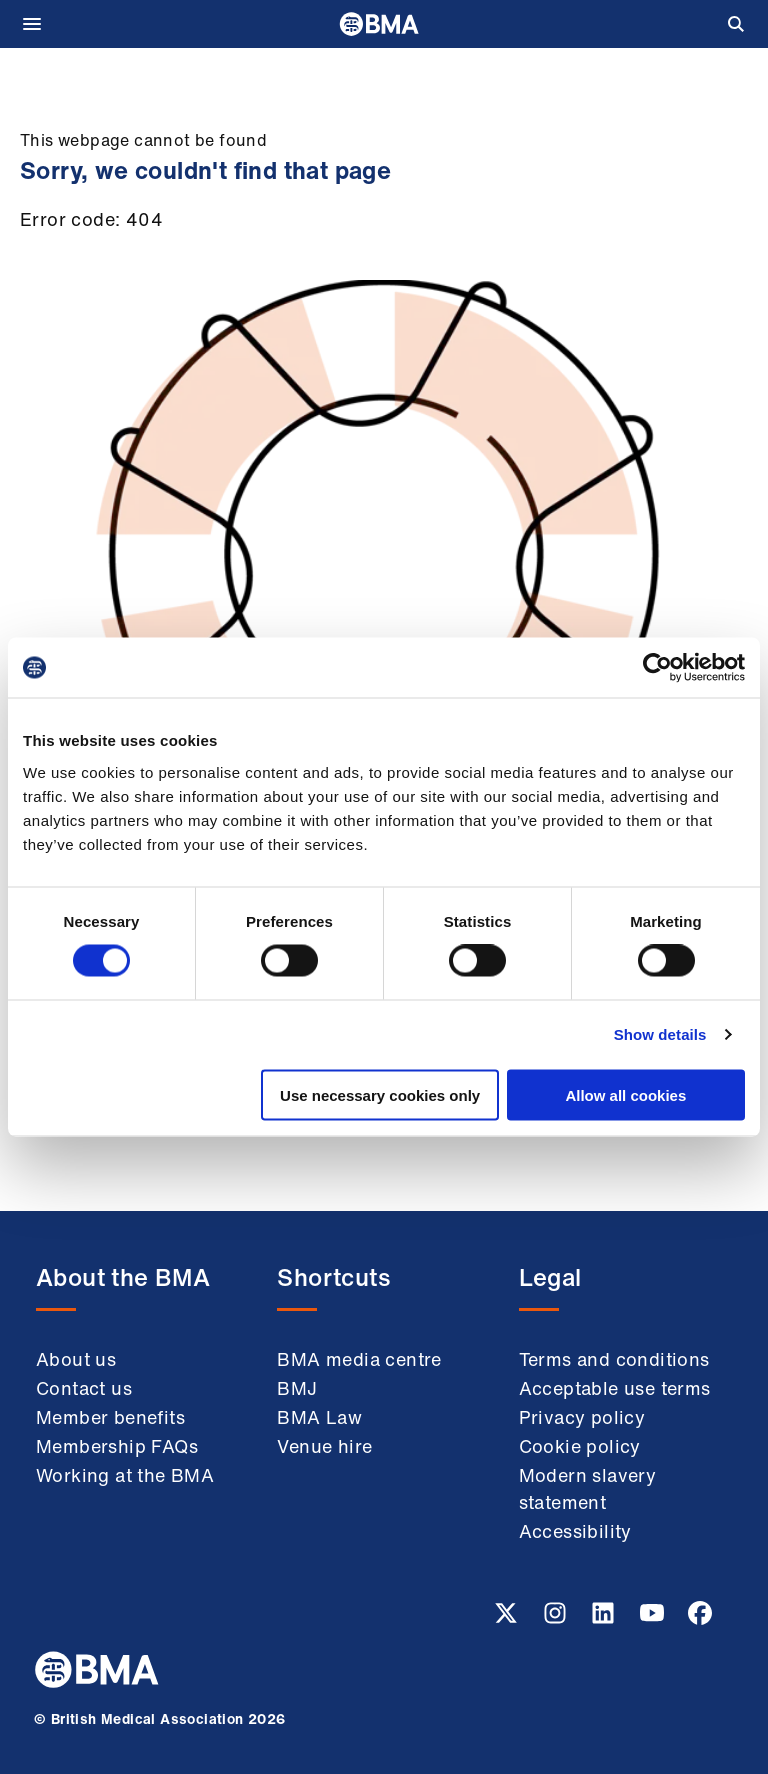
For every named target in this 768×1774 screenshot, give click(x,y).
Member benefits (110, 1417)
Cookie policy (580, 1446)
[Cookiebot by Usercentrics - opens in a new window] (657, 668)
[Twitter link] (508, 1619)
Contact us (84, 1388)
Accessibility (575, 1531)
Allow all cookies (625, 1094)
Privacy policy (582, 1417)
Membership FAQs (117, 1446)
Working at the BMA (125, 1475)
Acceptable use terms (615, 1388)
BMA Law (319, 1417)
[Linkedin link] (605, 1619)
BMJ (297, 1388)
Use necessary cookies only (380, 1094)
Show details (660, 1034)
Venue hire (324, 1446)
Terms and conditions (614, 1359)
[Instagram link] (557, 1619)
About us (76, 1359)
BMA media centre (359, 1359)
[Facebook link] (700, 1619)
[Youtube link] (654, 1619)
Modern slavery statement (588, 1488)
